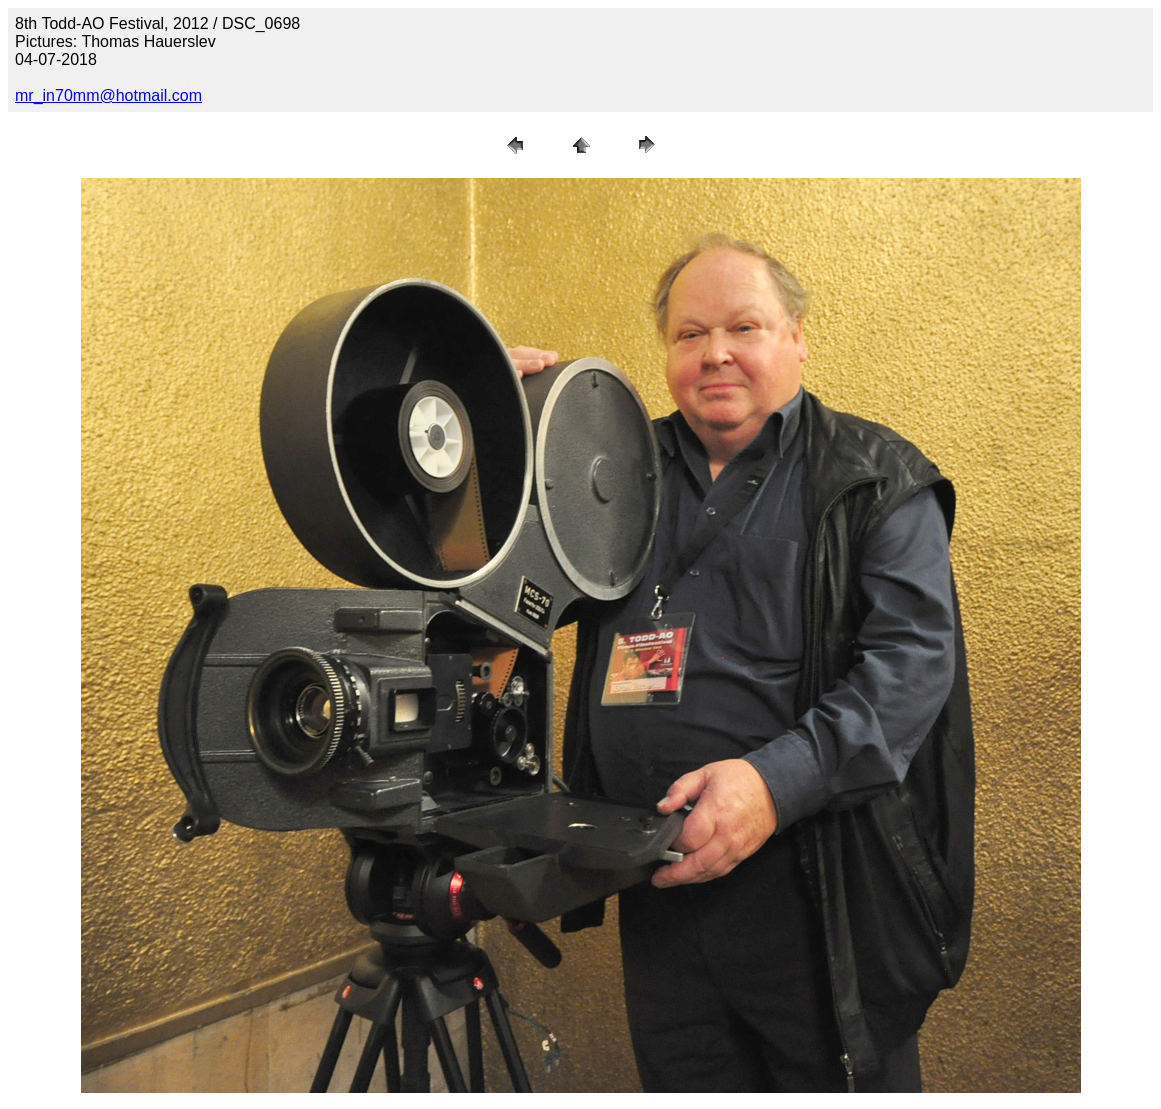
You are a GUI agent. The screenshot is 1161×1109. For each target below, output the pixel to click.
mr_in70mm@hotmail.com (108, 95)
